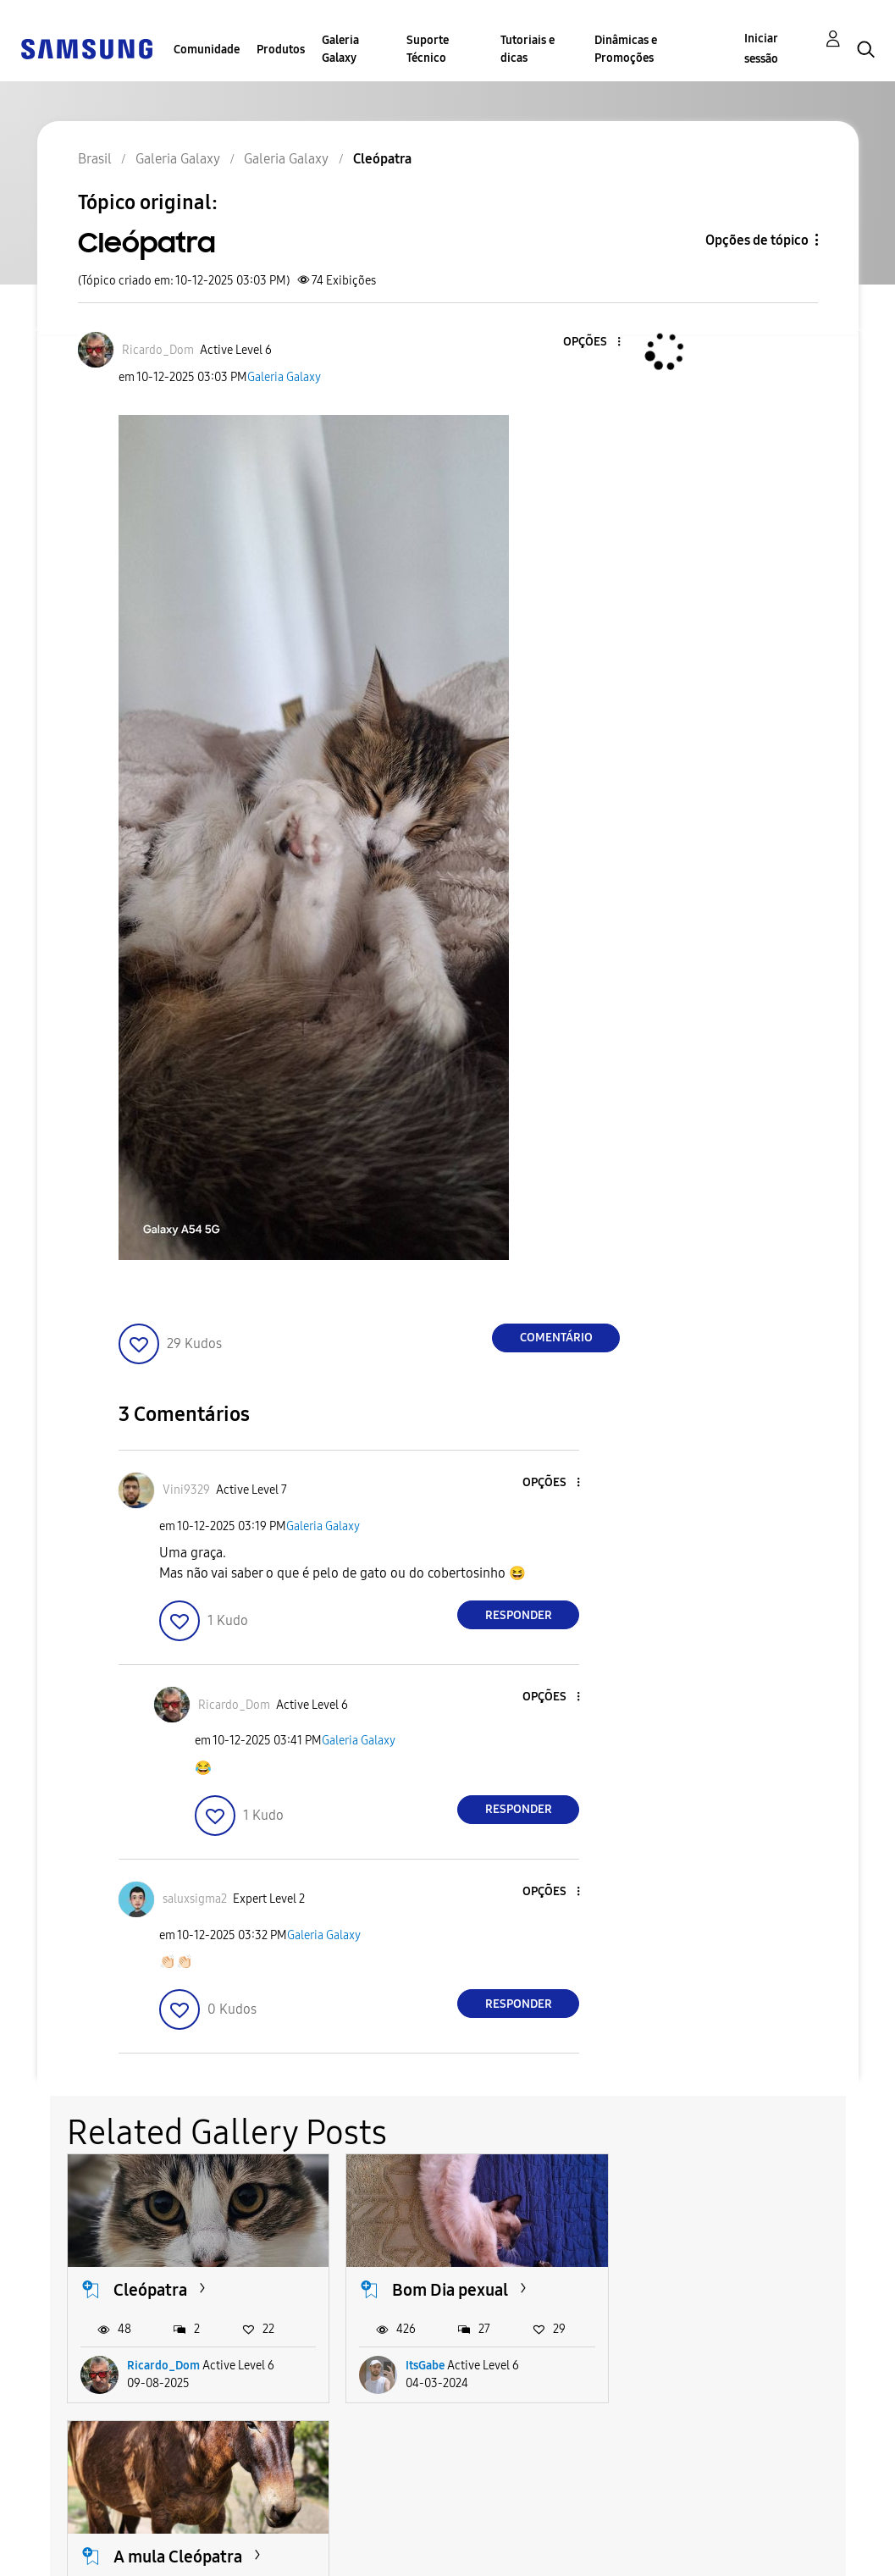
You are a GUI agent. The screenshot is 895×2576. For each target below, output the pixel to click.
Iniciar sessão (761, 48)
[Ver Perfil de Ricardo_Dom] (158, 350)
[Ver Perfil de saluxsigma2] (195, 1899)
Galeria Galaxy (340, 49)
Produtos (281, 49)
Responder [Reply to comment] (518, 1615)
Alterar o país (488, 2542)
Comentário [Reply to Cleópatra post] (556, 1337)
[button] (591, 342)
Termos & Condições (299, 2528)
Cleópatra (150, 2290)
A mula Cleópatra (735, 2290)
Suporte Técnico (427, 49)
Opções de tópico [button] (757, 240)
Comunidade (207, 49)
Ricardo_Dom (163, 2365)
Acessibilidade (72, 2528)
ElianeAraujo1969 (731, 2365)
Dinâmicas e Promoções (625, 49)
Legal (252, 2555)
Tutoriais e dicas (527, 49)
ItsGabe (425, 2365)
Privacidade (64, 2555)
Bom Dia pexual (450, 2290)
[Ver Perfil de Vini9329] (186, 1490)
